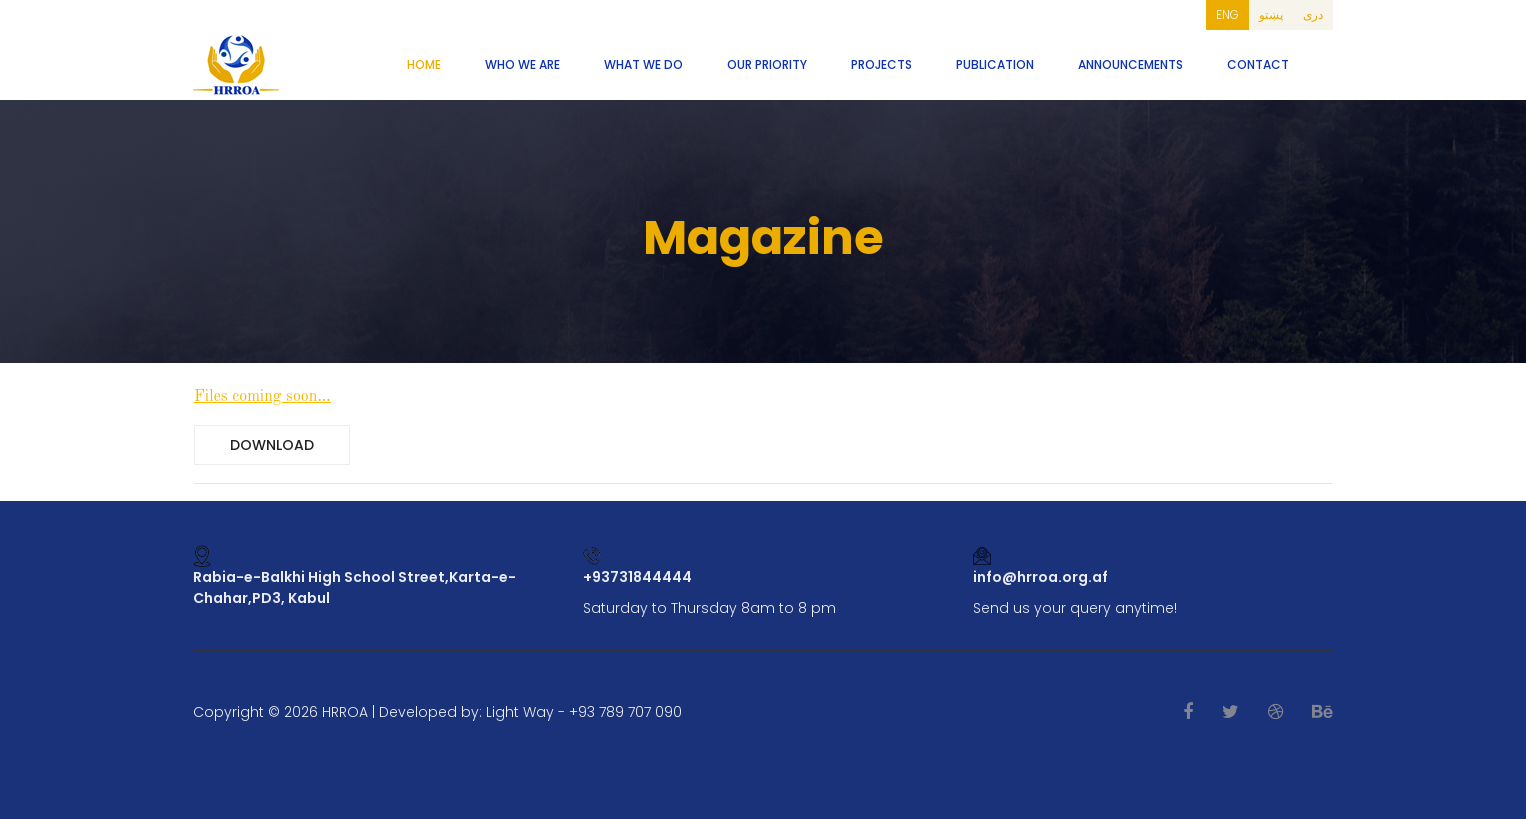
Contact (1258, 64)
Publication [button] (995, 64)
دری (1313, 14)
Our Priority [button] (767, 64)
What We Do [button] (643, 64)
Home (424, 64)
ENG (1227, 14)
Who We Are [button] (522, 64)
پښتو (1271, 14)
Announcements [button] (1130, 64)
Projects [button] (881, 64)
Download (272, 445)
